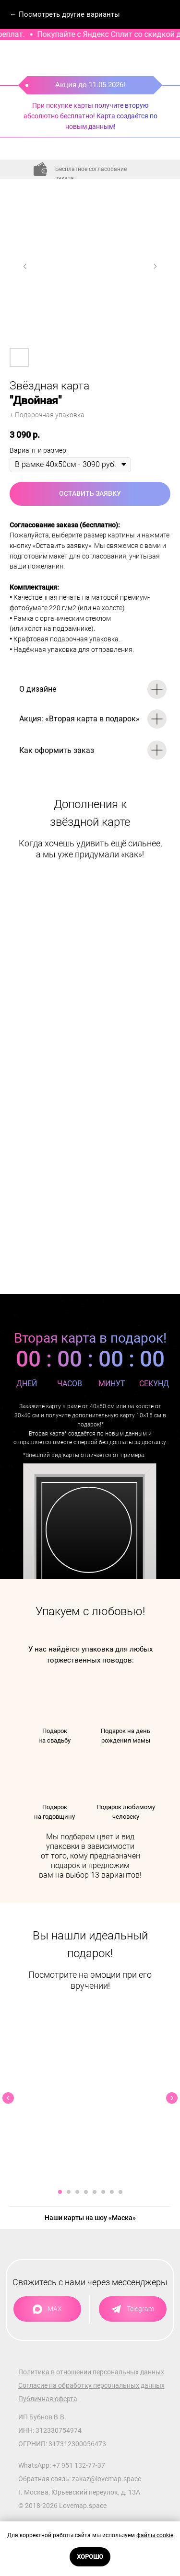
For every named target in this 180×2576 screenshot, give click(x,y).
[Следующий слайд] (155, 266)
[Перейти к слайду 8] (120, 2192)
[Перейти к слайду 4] (86, 2192)
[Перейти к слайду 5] (94, 2192)
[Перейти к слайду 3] (77, 2192)
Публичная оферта (47, 2399)
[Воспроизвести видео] (90, 2098)
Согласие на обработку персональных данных (91, 2385)
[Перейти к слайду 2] (69, 2192)
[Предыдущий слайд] (25, 266)
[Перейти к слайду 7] (112, 2192)
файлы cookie (154, 2535)
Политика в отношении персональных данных (91, 2372)
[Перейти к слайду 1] (60, 2192)
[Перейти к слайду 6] (103, 2192)
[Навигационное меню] (163, 14)
